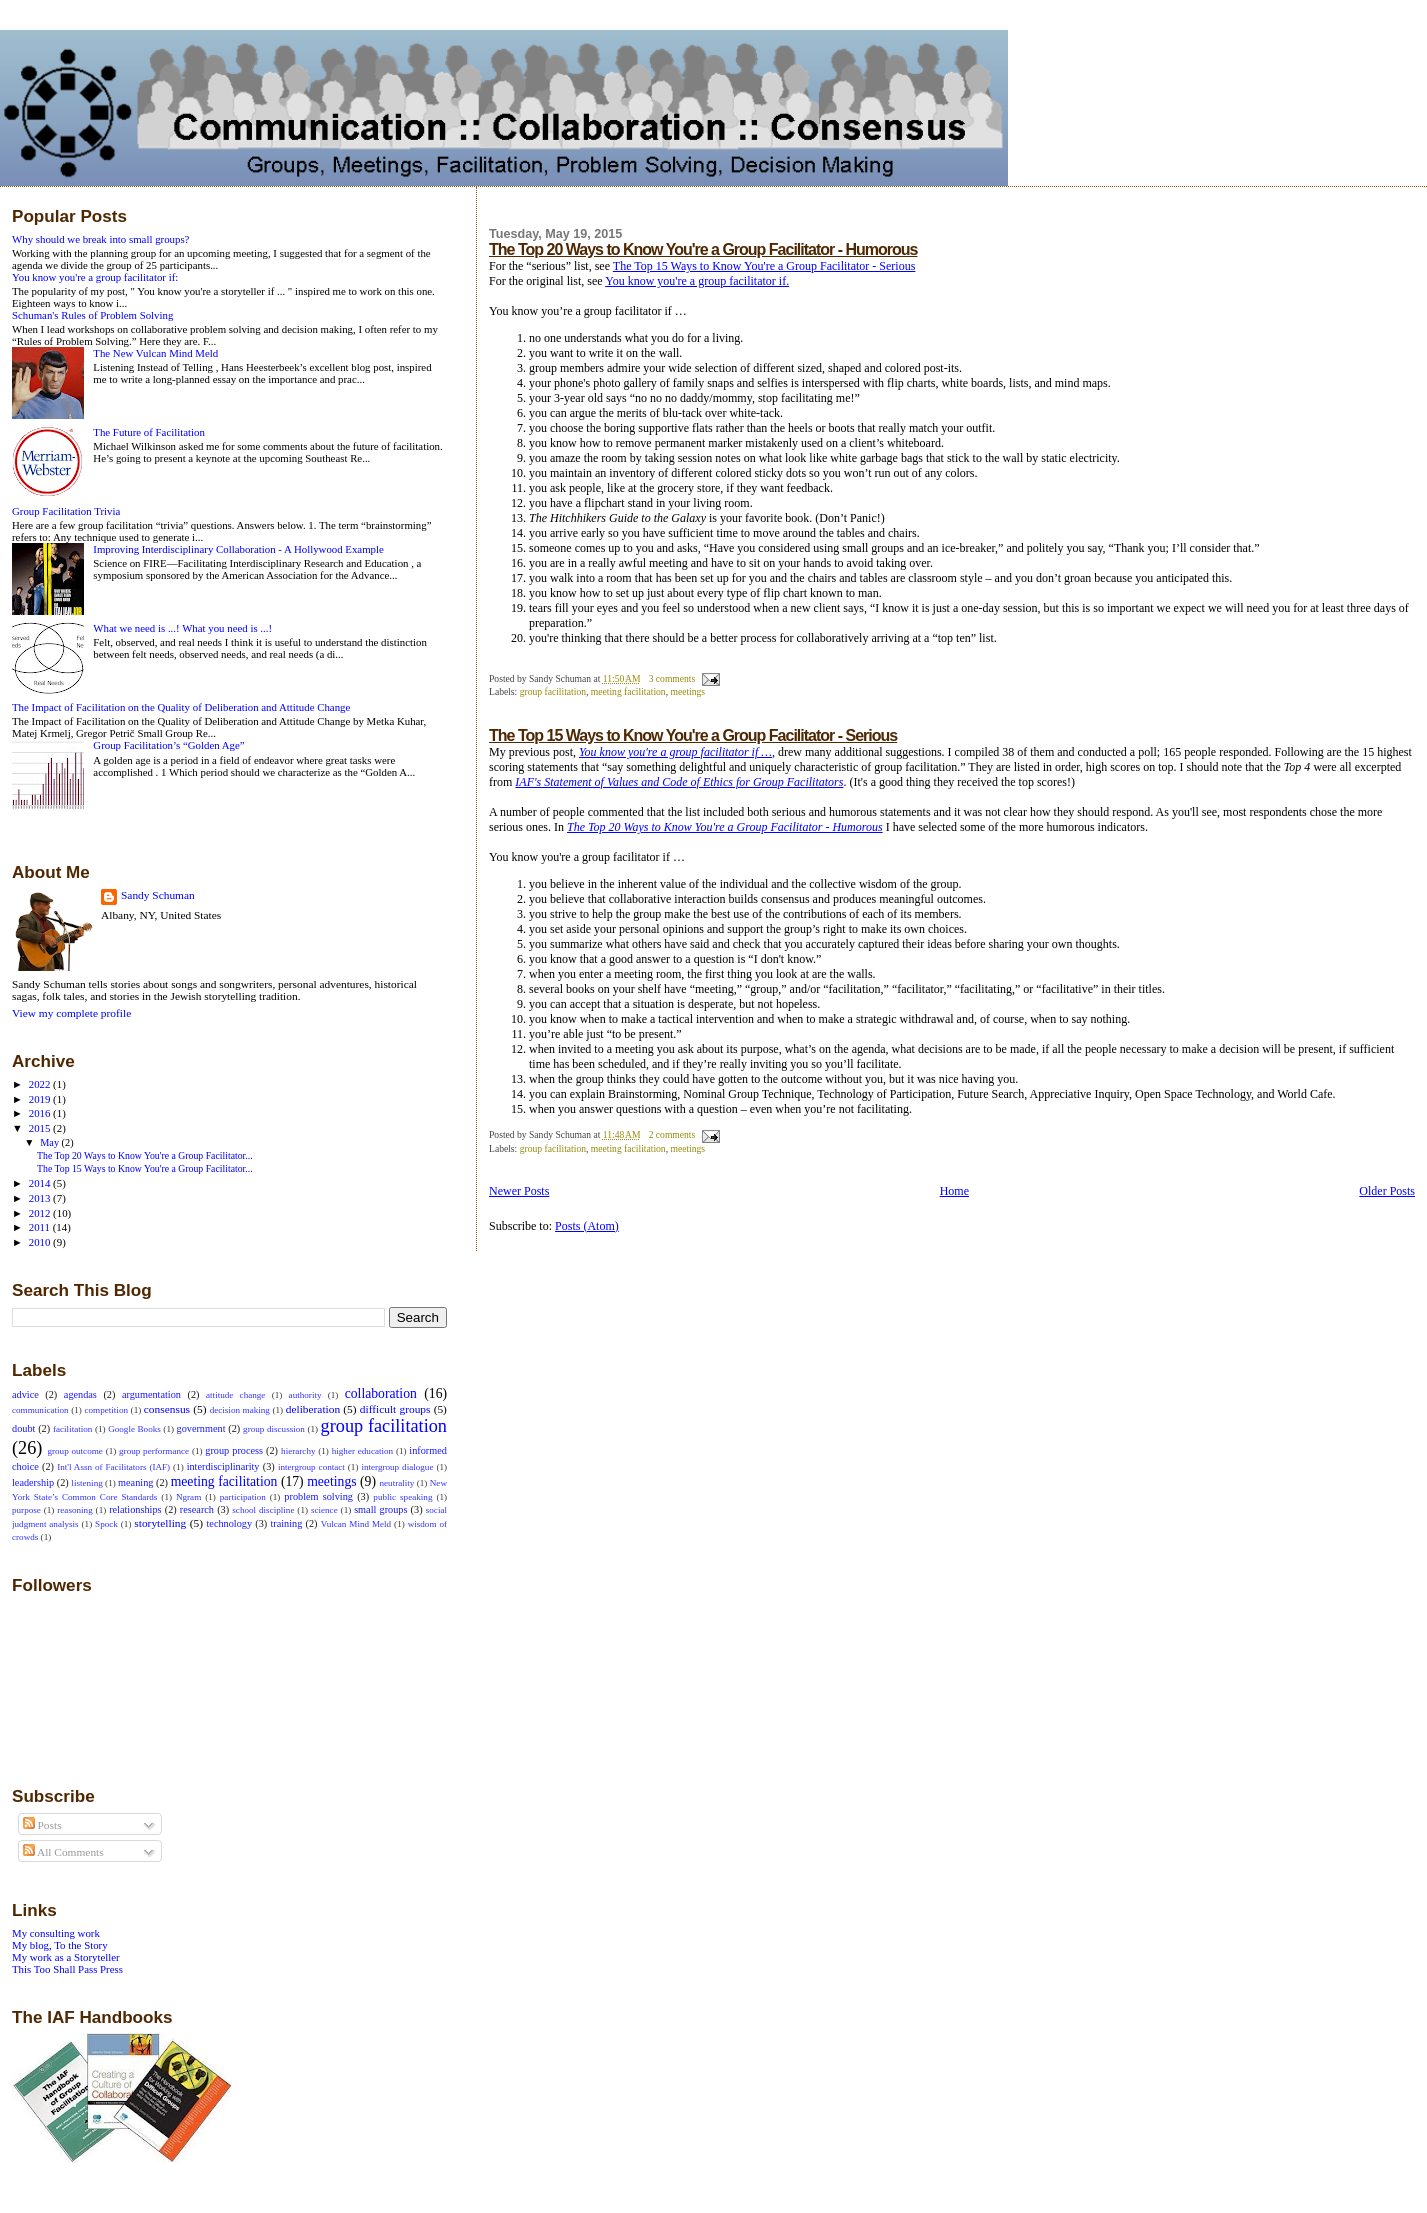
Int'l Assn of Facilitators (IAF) (113, 1467)
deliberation (313, 1409)
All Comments (63, 1852)
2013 (41, 1198)
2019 (41, 1099)
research (197, 1509)
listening (86, 1483)
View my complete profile (71, 1013)
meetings (687, 691)
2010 (41, 1242)
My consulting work (56, 1933)
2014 (41, 1183)
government (201, 1428)
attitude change (235, 1395)
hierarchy (298, 1451)
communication (40, 1410)
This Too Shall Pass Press (67, 1969)
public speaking (402, 1497)
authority (305, 1395)
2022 (41, 1084)
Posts (42, 1825)
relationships (135, 1509)
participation (243, 1497)
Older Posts (1387, 1191)
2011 (41, 1227)
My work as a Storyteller (66, 1957)
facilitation (72, 1429)
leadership (33, 1482)
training (286, 1523)
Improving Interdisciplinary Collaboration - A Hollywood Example (238, 549)
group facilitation (553, 691)
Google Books (134, 1429)
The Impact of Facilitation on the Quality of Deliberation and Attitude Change (181, 707)
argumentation (151, 1394)
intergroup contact (311, 1467)
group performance (154, 1451)
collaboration (381, 1393)
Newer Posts (519, 1191)
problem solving (318, 1496)
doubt (23, 1428)
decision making (240, 1410)
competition (106, 1410)
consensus (167, 1409)
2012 (41, 1213)
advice (25, 1394)
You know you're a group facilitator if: (95, 277)
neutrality (397, 1483)
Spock (106, 1524)
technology (229, 1523)
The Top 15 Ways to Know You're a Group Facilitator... (145, 1168)
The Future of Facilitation (149, 432)
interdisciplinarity (223, 1466)
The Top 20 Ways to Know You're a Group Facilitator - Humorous (703, 249)
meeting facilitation (628, 691)
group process (234, 1450)
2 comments (672, 1134)
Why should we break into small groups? (100, 239)
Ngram (188, 1497)
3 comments (672, 678)
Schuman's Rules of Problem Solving (92, 315)
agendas (80, 1394)
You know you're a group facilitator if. (697, 281)
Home (954, 1191)
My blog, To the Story (60, 1945)
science (324, 1510)
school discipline (263, 1510)
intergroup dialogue (397, 1467)
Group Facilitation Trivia (66, 511)
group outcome (74, 1451)
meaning (135, 1482)
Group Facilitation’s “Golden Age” (168, 745)
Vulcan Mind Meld (356, 1524)
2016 (41, 1113)
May (50, 1142)
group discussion (274, 1429)
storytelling (160, 1523)
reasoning (74, 1510)
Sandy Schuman (158, 895)
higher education (362, 1451)
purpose (26, 1510)
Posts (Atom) (587, 1226)
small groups (380, 1509)
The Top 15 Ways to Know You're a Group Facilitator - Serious (764, 266)
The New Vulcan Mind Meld (155, 353)
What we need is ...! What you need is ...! (182, 628)
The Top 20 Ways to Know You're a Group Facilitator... (145, 1155)
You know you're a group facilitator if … (675, 752)
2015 (41, 1128)
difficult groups (395, 1409)
